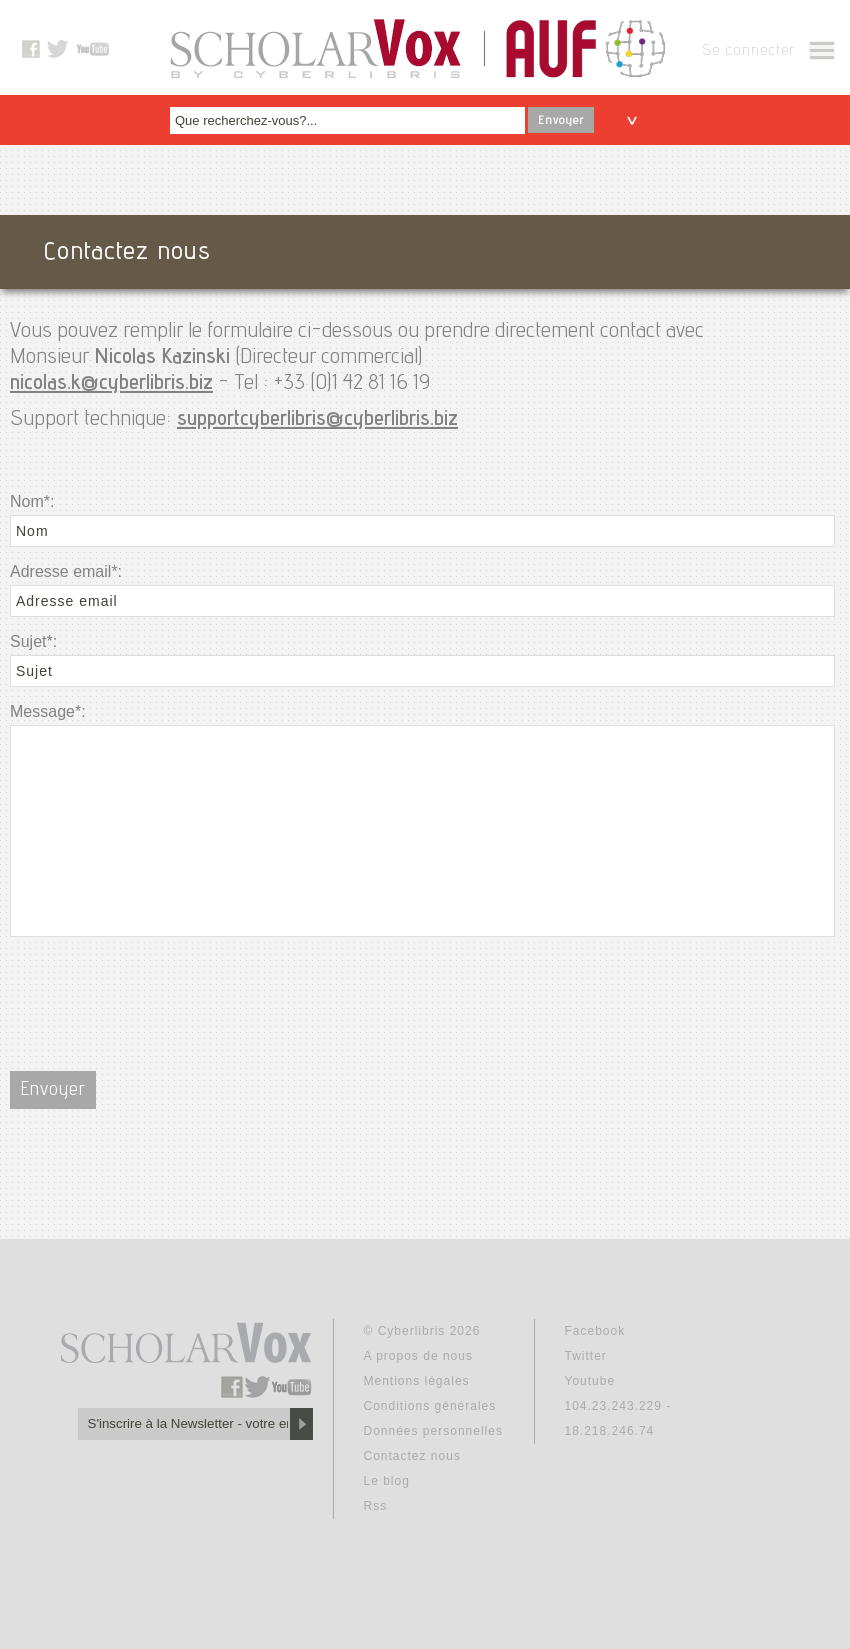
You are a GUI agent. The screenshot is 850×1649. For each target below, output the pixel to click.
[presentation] (162, 992)
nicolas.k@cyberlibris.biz (111, 384)
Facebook (595, 1331)
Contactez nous (412, 1456)
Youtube (590, 1381)
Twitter (586, 1356)
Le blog (387, 1481)
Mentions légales (417, 1381)
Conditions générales (430, 1406)
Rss (376, 1506)
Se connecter (748, 52)
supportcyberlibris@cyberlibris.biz (317, 420)
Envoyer (561, 121)
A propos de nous (418, 1356)
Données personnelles (433, 1431)
